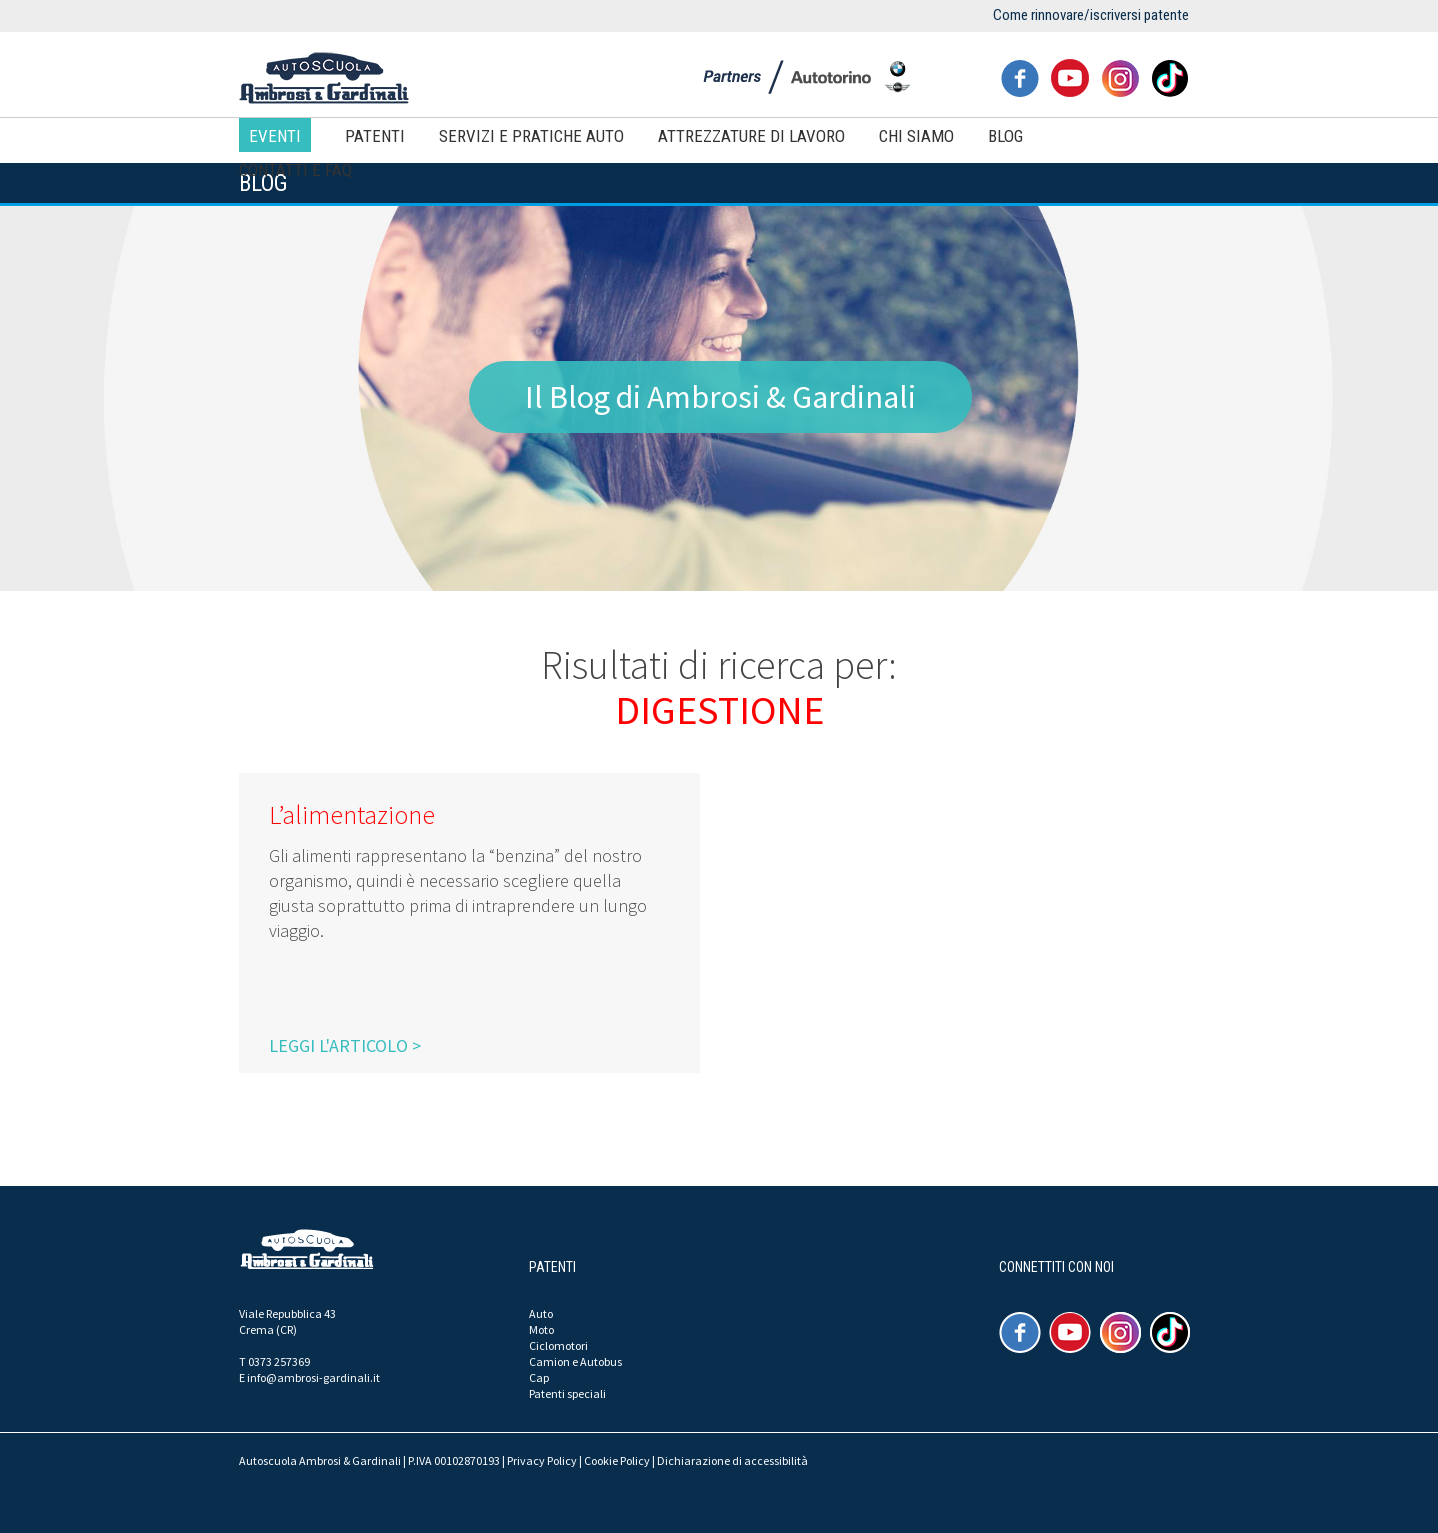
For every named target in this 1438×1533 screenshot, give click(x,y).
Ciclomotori (558, 1345)
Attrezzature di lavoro (751, 136)
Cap (539, 1377)
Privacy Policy (542, 1460)
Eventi (275, 136)
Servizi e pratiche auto (531, 136)
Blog (1005, 136)
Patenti (375, 136)
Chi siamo (916, 136)
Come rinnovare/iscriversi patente (1091, 15)
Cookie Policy (617, 1460)
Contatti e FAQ (295, 170)
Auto (541, 1313)
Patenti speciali (567, 1393)
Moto (541, 1329)
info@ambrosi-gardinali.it (313, 1377)
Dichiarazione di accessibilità (732, 1460)
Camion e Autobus (575, 1361)
